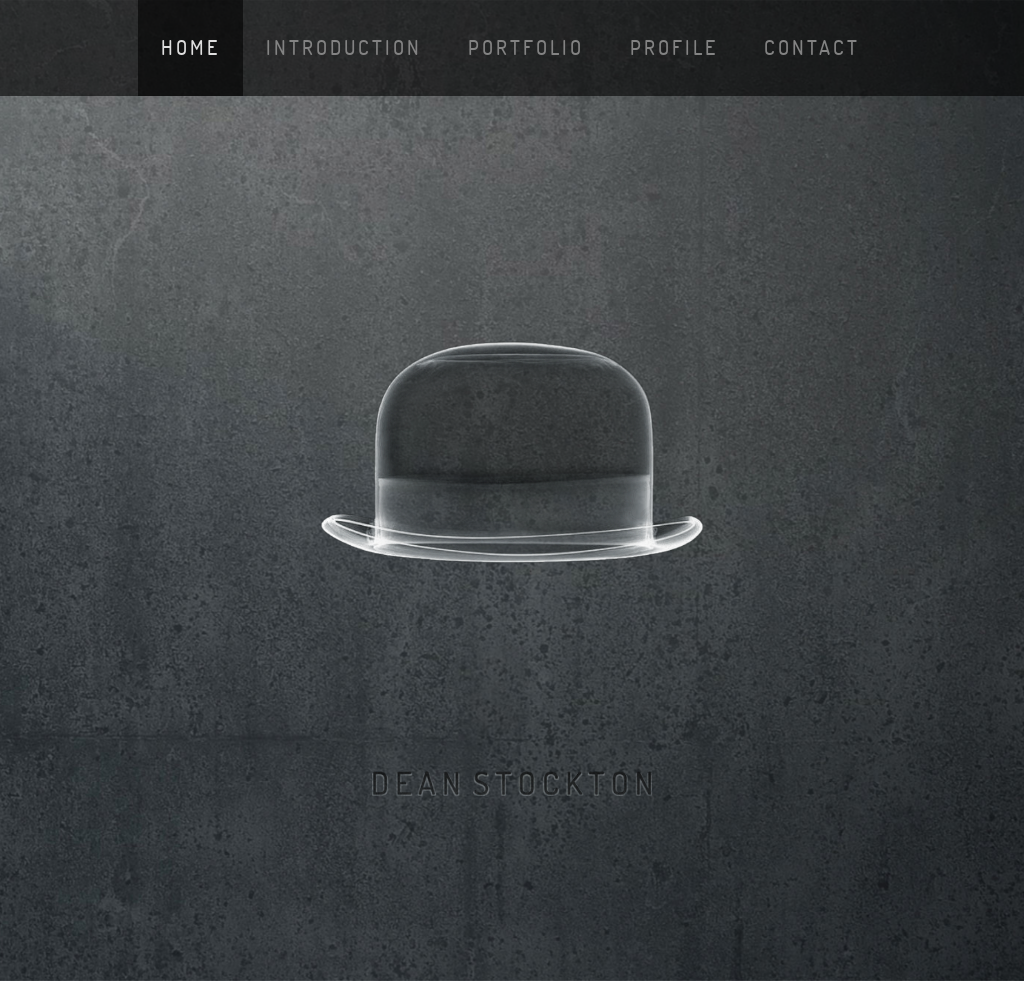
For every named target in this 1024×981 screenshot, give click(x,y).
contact (812, 47)
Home (190, 47)
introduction (344, 47)
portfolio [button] (526, 47)
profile (674, 47)
